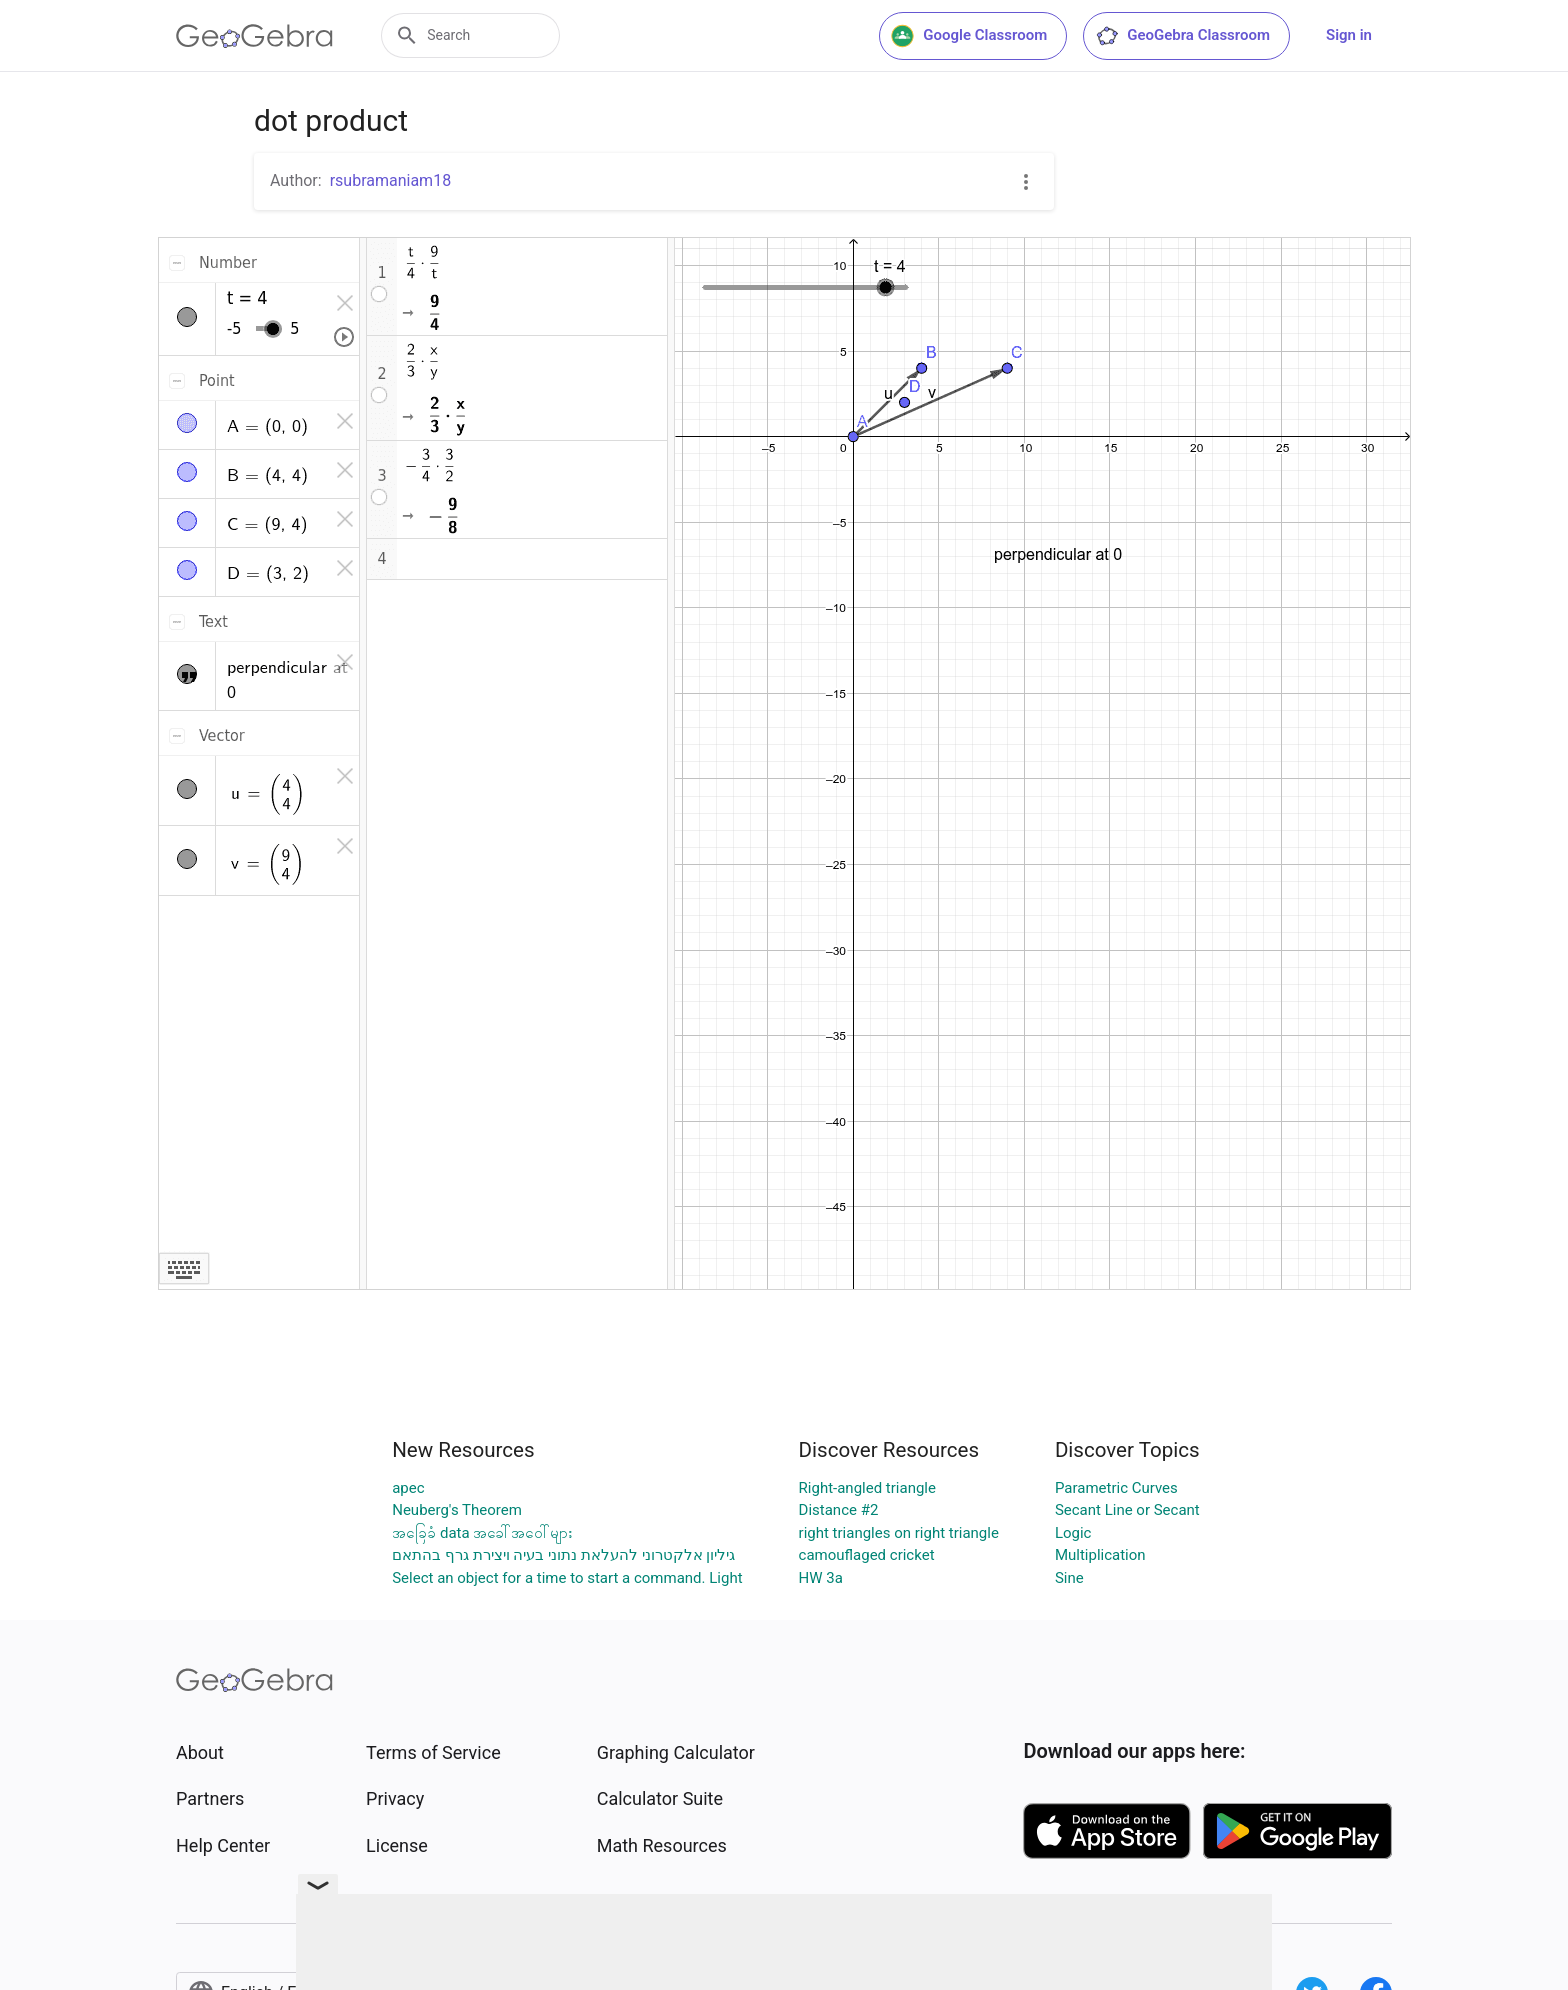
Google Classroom (969, 36)
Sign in (1349, 35)
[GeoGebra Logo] (254, 36)
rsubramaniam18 (390, 180)
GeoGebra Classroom (1182, 36)
